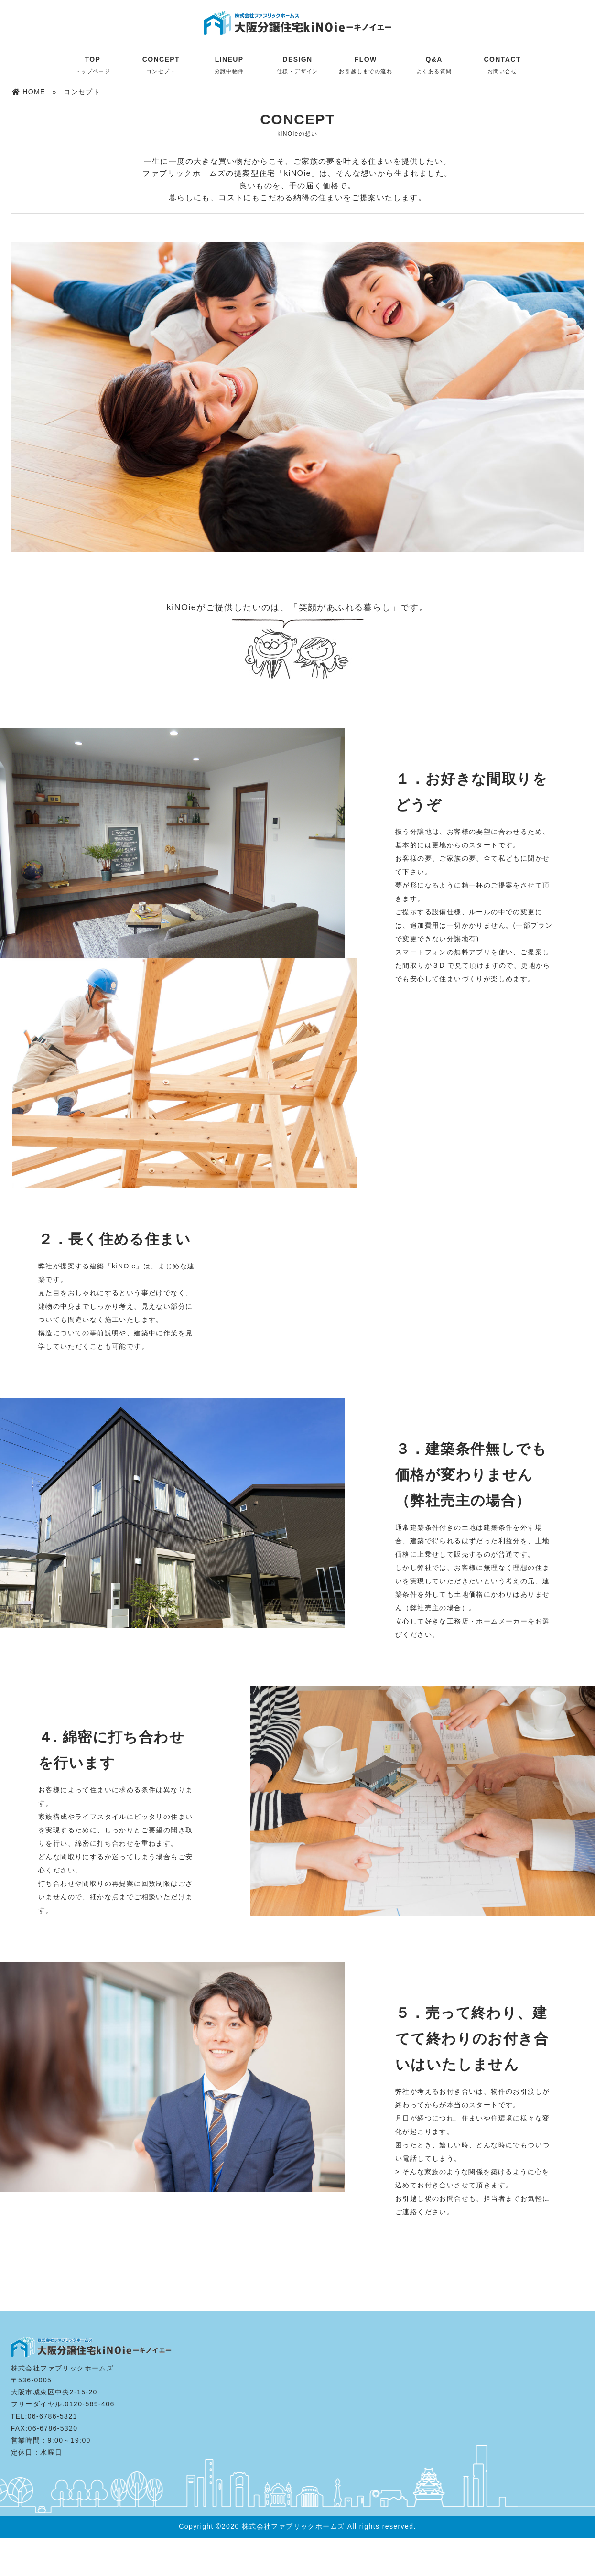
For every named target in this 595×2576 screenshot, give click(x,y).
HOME (28, 92)
